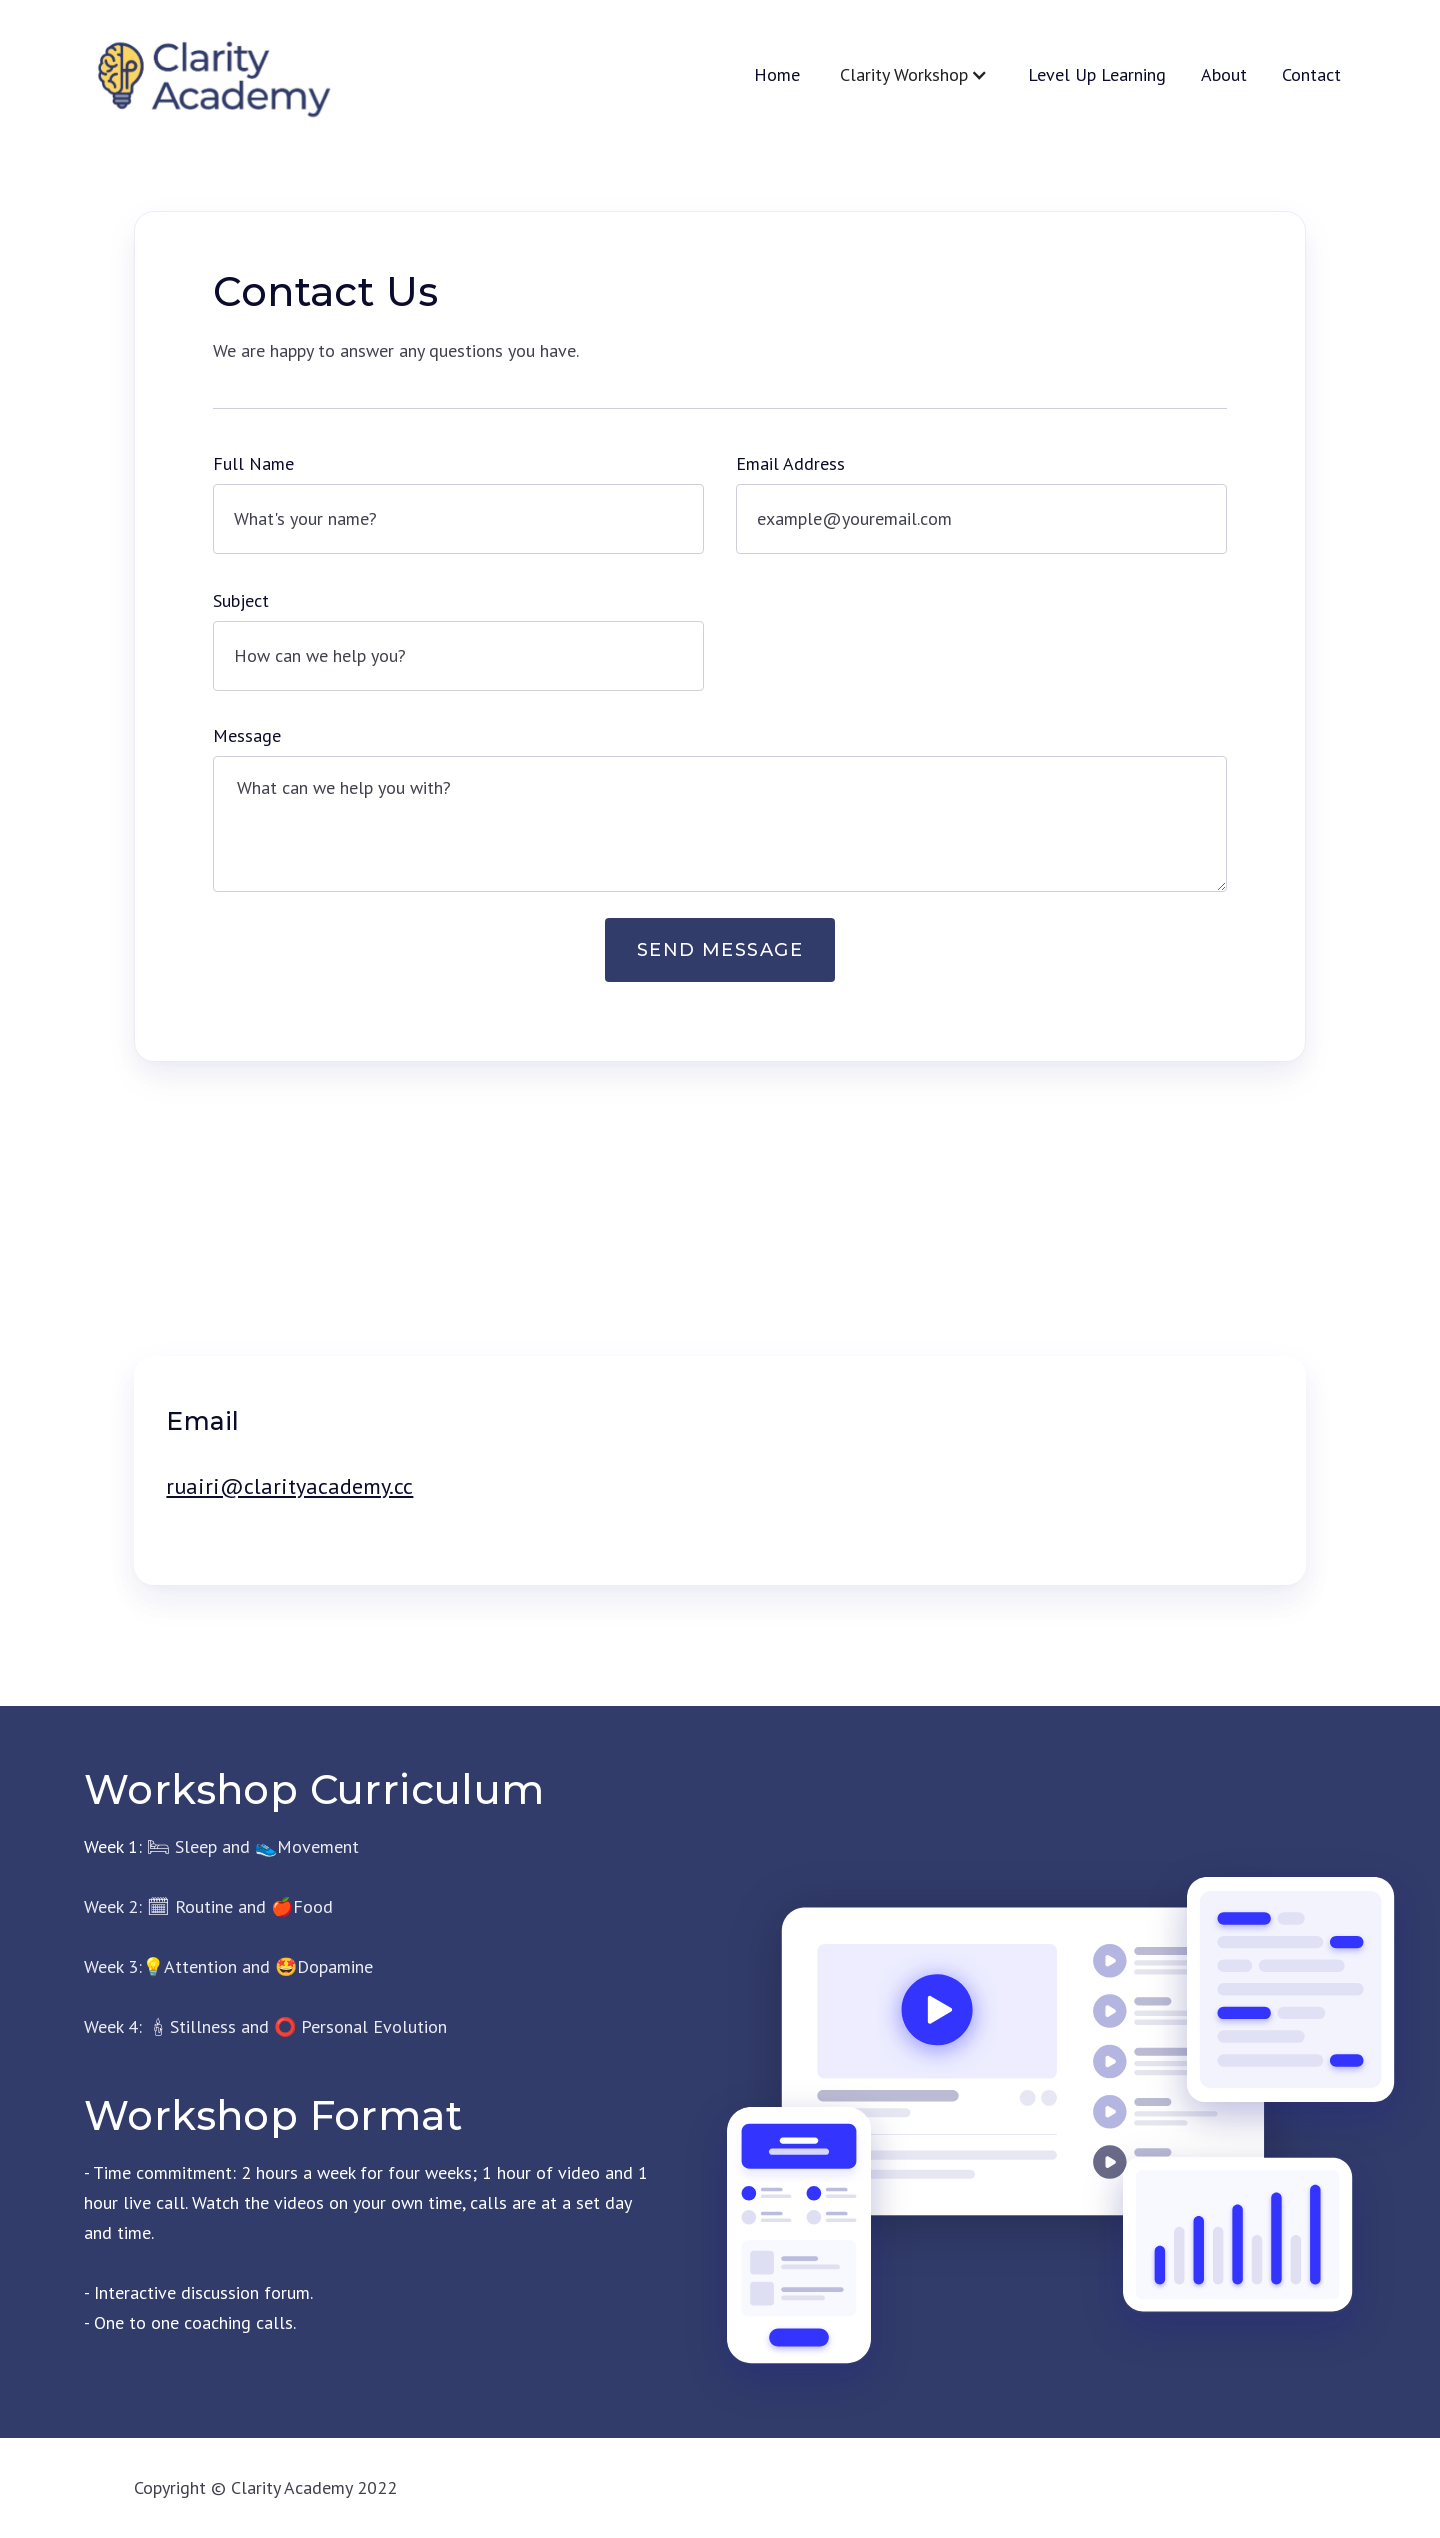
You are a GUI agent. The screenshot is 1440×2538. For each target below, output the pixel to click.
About (1224, 75)
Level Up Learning (1097, 75)
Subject (241, 600)
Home (777, 75)
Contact (1311, 75)
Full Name (253, 463)
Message (247, 735)
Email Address (790, 463)
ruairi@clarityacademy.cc (289, 1486)
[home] (211, 75)
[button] (914, 75)
